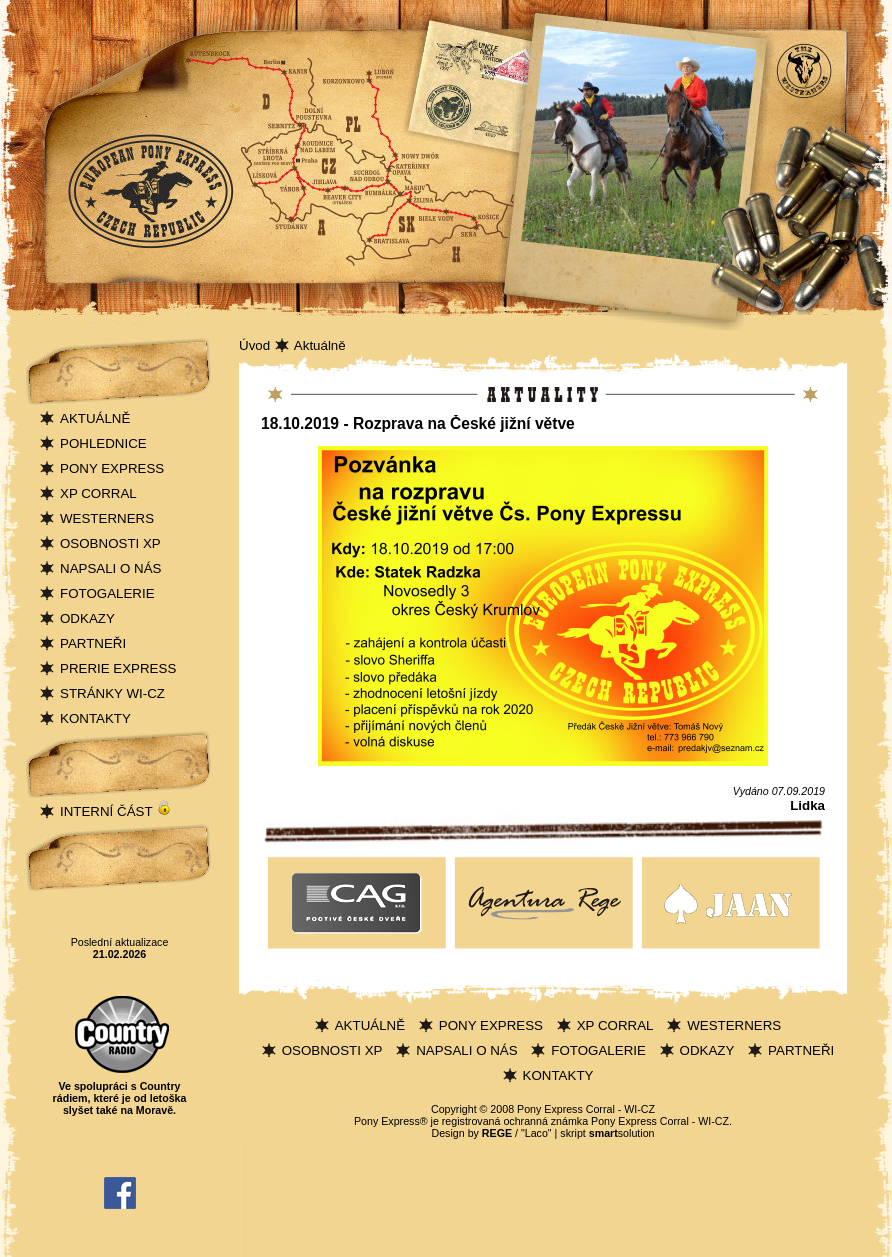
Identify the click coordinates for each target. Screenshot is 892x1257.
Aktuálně (320, 345)
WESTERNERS (107, 518)
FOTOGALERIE (107, 593)
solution (622, 1133)
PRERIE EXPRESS (118, 668)
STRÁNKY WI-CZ (112, 693)
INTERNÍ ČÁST (116, 811)
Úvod (254, 345)
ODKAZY (87, 618)
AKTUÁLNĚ (95, 418)
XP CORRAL (98, 493)
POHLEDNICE (103, 443)
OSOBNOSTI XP (110, 543)
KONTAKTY (95, 718)
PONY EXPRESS (112, 468)
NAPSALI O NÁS (110, 568)
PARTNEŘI (93, 643)
